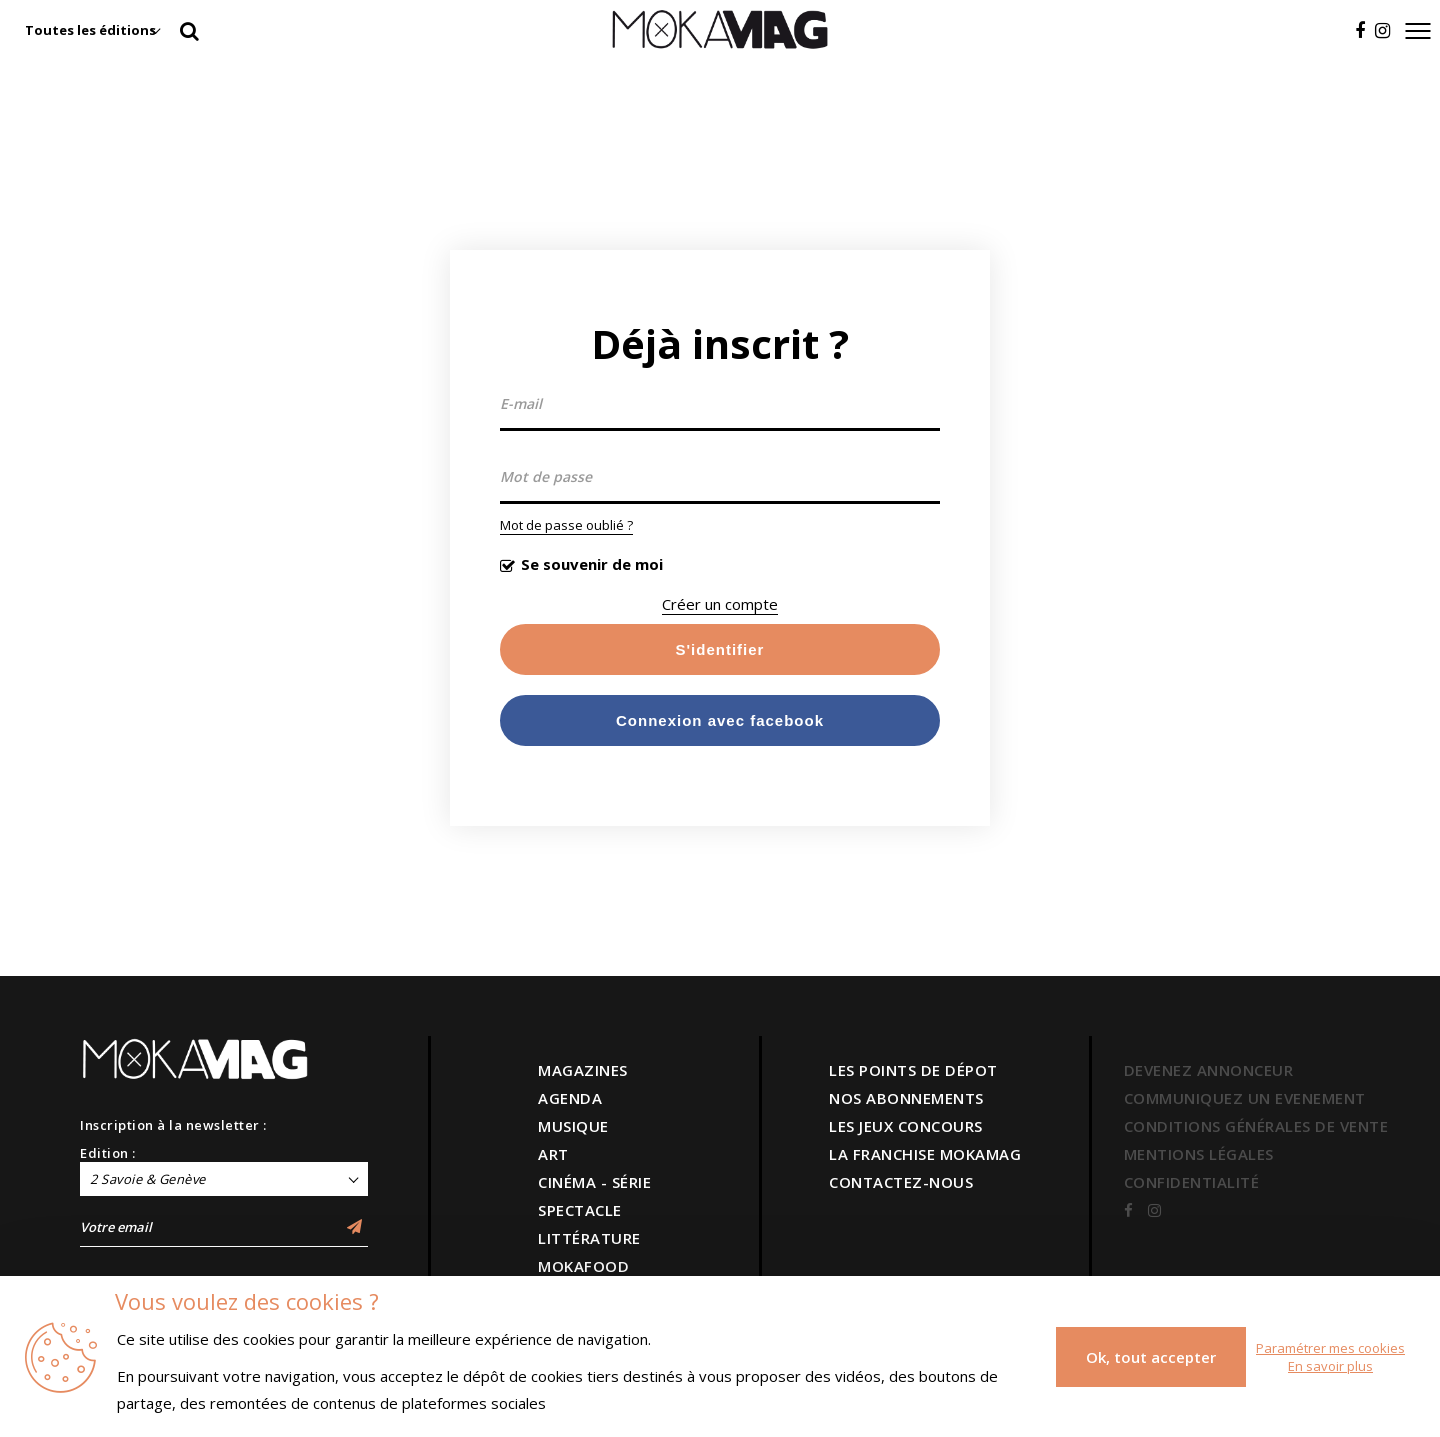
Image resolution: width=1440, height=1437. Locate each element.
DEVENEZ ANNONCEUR (1209, 1070)
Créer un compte (720, 604)
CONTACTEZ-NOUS (901, 1182)
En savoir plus (1330, 1366)
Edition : (108, 1153)
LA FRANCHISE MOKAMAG (925, 1154)
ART (553, 1154)
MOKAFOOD (583, 1266)
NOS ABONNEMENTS (906, 1098)
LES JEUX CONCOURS (906, 1126)
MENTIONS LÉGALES (1199, 1154)
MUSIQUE (573, 1126)
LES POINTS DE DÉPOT (913, 1070)
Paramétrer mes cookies (1330, 1348)
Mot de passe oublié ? (566, 525)
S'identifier (720, 649)
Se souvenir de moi (592, 564)
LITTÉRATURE (589, 1238)
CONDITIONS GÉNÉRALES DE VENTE (1256, 1126)
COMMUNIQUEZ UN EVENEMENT (1245, 1098)
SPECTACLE (580, 1210)
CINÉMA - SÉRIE (594, 1182)
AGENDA (570, 1098)
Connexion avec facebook (720, 720)
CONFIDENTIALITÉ (1192, 1182)
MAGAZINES (583, 1070)
